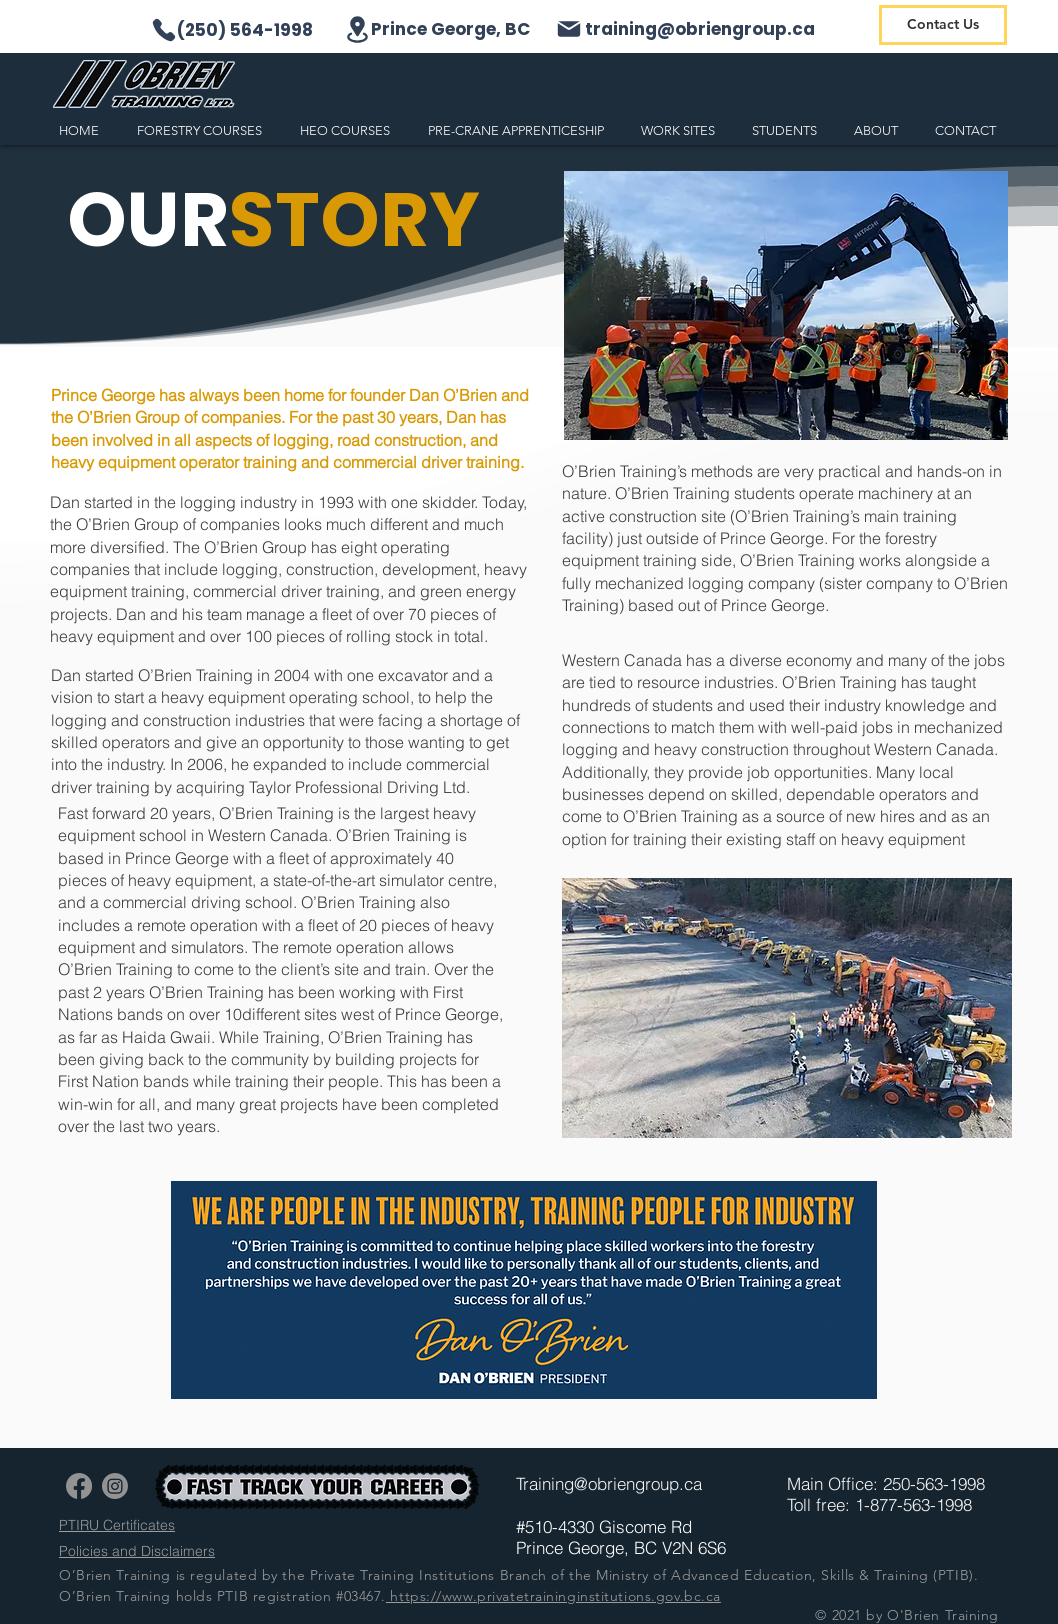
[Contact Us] (943, 25)
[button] (203, 130)
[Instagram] (115, 1486)
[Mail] (569, 29)
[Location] (357, 29)
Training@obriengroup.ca (609, 1483)
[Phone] (164, 30)
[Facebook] (79, 1486)
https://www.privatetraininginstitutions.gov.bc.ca (553, 1596)
